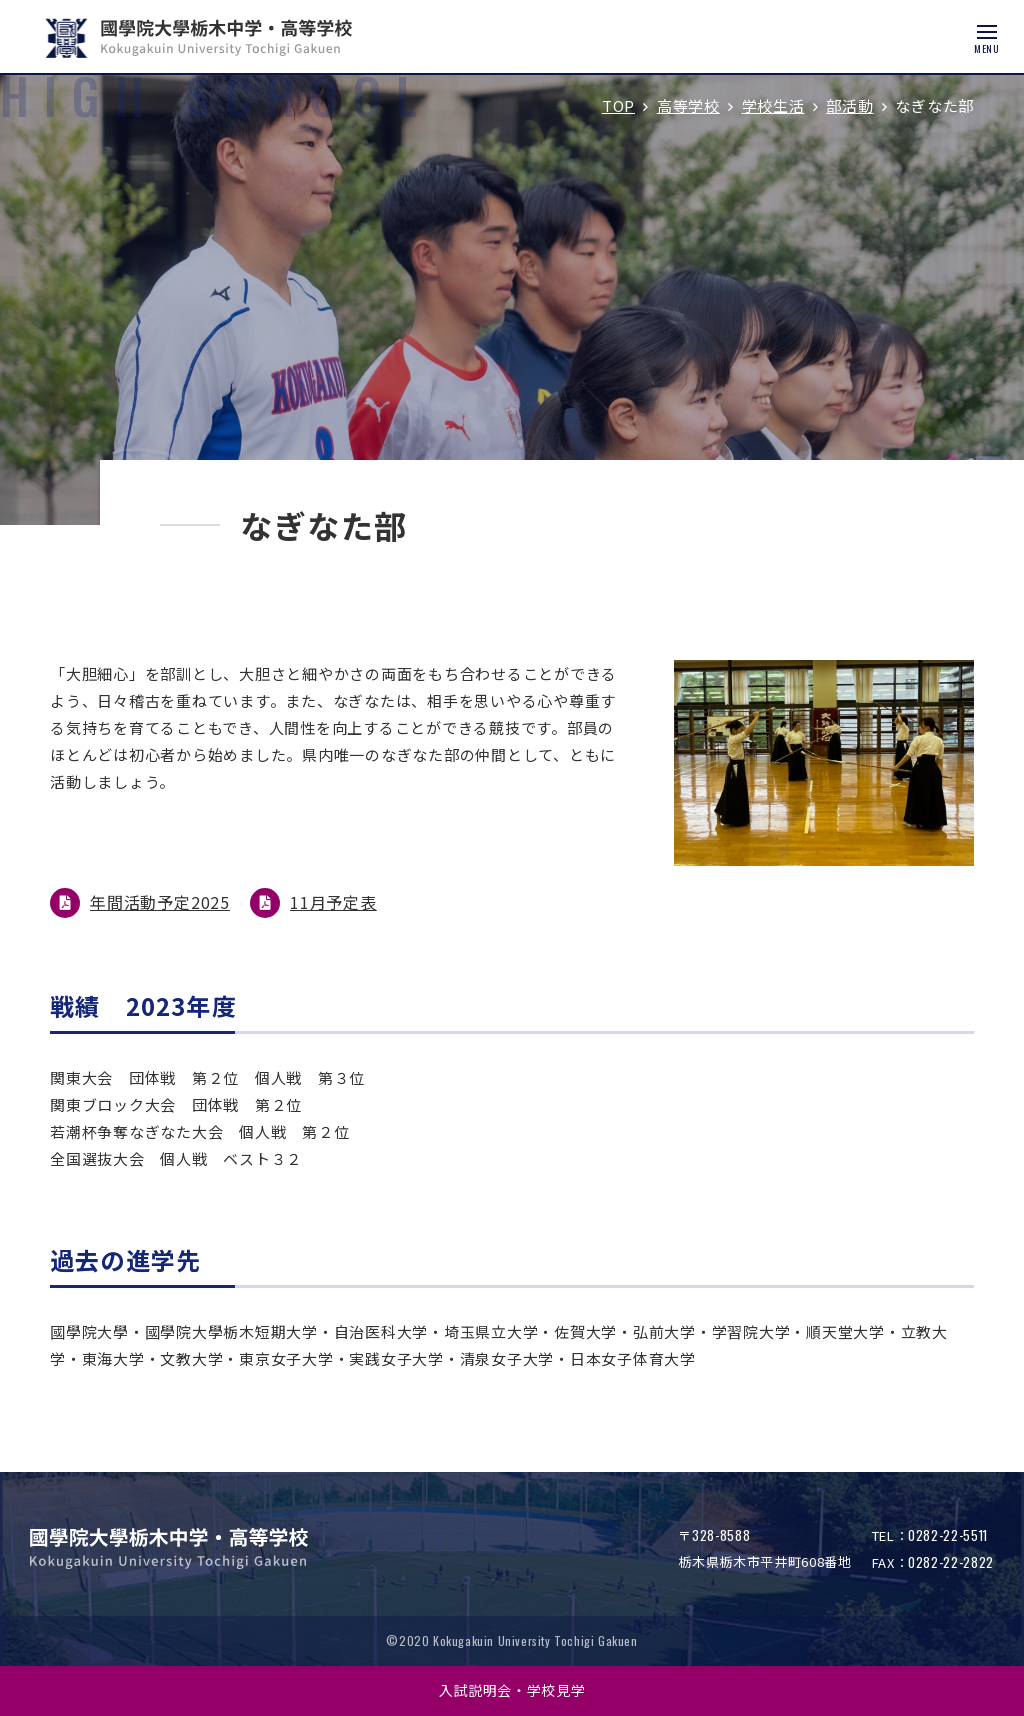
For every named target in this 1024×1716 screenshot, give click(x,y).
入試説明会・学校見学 (512, 1690)
